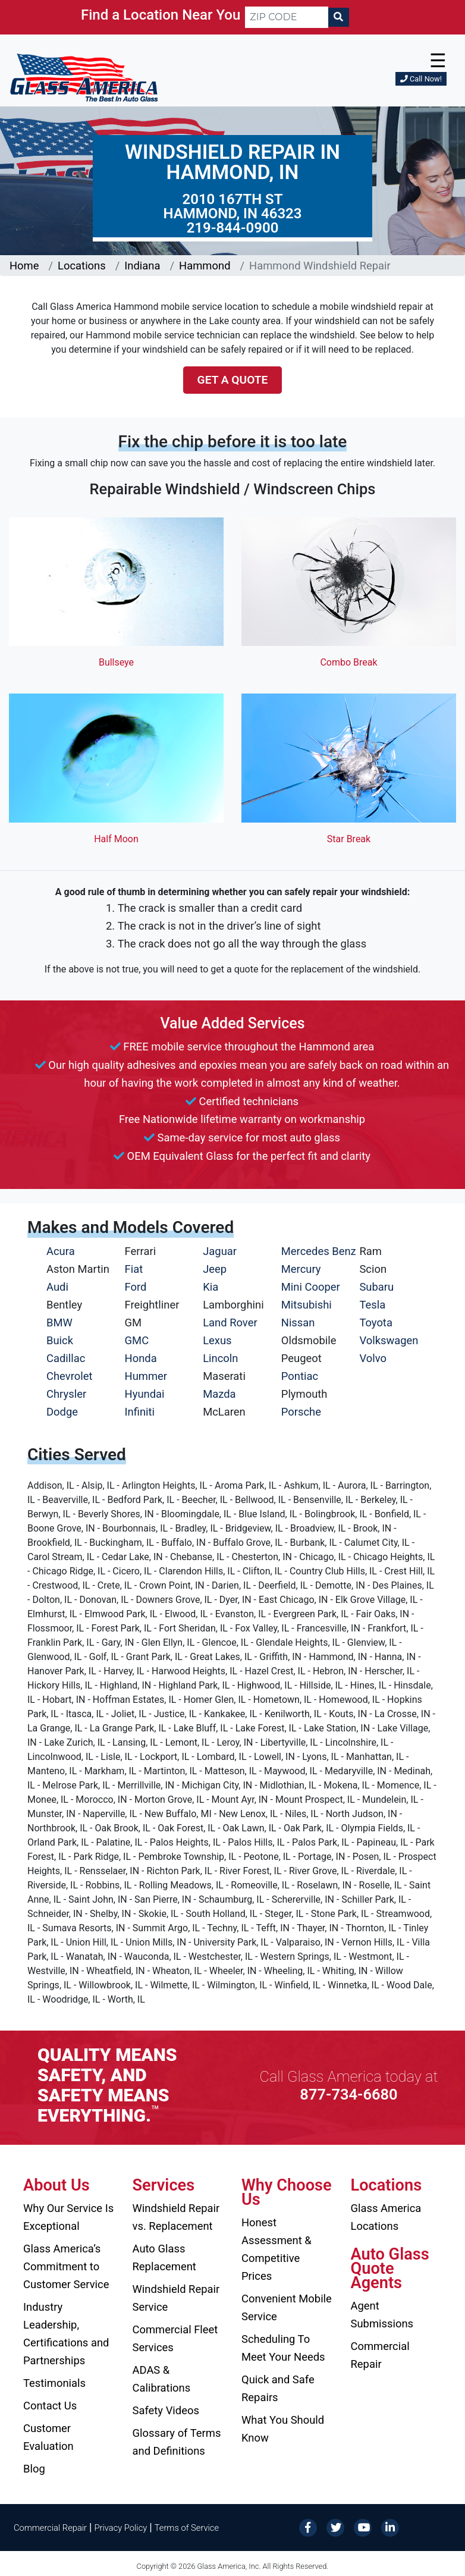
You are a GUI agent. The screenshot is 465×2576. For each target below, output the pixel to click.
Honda (141, 1358)
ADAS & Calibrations (162, 2379)
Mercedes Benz (318, 1251)
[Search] (338, 17)
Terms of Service (187, 2527)
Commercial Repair (380, 2355)
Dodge (62, 1411)
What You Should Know (282, 2429)
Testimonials (54, 2383)
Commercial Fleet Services (175, 2338)
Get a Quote (232, 380)
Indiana (142, 265)
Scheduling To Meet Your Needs (283, 2348)
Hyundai (145, 1394)
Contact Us (50, 2405)
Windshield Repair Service (176, 2298)
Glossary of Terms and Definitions (177, 2442)
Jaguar (220, 1251)
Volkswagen (388, 1340)
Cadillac (65, 1358)
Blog (34, 2468)
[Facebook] (308, 2527)
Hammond (204, 265)
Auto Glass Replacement (164, 2257)
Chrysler (66, 1394)
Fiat (134, 1269)
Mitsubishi (306, 1304)
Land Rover (230, 1322)
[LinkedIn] (390, 2527)
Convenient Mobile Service (286, 2307)
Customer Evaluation (48, 2437)
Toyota (375, 1322)
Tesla (372, 1304)
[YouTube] (363, 2527)
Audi (57, 1287)
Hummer (146, 1376)
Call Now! (421, 78)
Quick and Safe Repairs (278, 2388)
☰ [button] (438, 60)
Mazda (219, 1394)
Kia (210, 1287)
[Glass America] (84, 77)
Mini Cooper (310, 1287)
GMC (137, 1340)
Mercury (301, 1269)
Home (24, 265)
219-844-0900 (233, 227)
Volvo (373, 1358)
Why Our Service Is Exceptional (68, 2217)
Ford (136, 1287)
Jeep (215, 1269)
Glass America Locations (386, 2217)
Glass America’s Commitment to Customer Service (66, 2266)
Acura (60, 1251)
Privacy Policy (121, 2527)
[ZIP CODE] (286, 17)
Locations (82, 265)
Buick (59, 1340)
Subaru (376, 1287)
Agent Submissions (382, 2314)
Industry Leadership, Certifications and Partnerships (66, 2334)
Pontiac (299, 1376)
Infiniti (140, 1411)
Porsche (301, 1411)
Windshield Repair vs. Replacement (176, 2217)
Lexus (217, 1340)
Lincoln (220, 1358)
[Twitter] (335, 2527)
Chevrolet (69, 1376)
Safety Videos (166, 2410)
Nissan (298, 1322)
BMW (59, 1322)
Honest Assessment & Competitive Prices (276, 2249)
